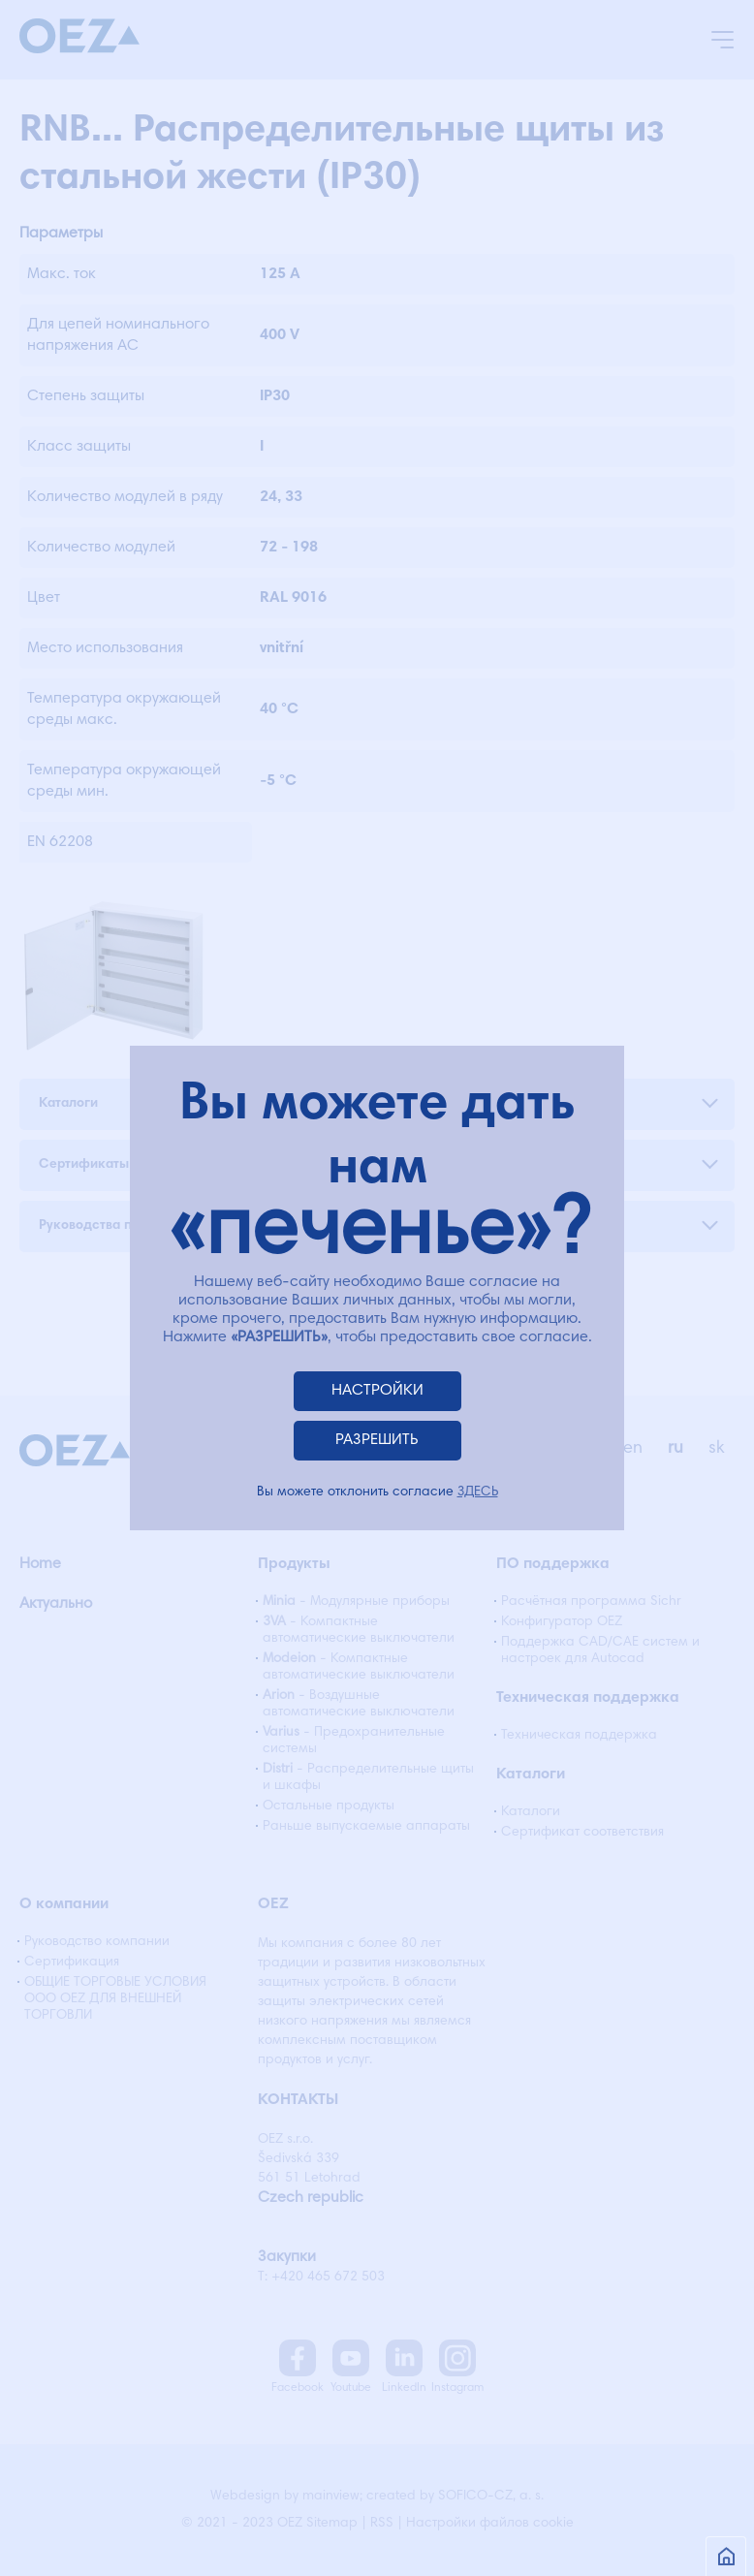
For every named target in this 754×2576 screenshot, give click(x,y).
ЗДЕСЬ (477, 1492)
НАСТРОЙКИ (377, 1390)
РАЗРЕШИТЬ (377, 1440)
